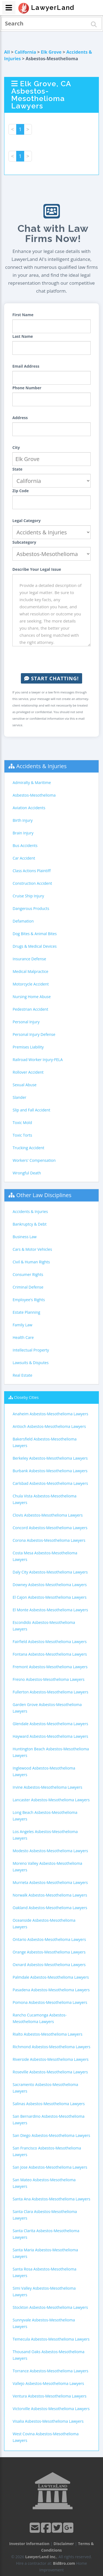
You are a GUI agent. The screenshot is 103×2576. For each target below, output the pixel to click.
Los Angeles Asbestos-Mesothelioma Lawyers (45, 1835)
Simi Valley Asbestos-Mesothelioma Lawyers (44, 2291)
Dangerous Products (31, 908)
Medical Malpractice (30, 971)
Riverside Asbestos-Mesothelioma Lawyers (50, 2059)
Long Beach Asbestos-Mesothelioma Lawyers (45, 1816)
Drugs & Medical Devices (35, 946)
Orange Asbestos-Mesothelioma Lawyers (49, 1952)
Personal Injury (26, 1021)
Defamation (23, 921)
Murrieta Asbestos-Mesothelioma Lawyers (50, 1882)
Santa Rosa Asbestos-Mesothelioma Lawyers (44, 2272)
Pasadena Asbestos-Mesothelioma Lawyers (51, 1989)
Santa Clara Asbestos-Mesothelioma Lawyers (45, 2215)
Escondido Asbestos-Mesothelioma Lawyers (44, 1626)
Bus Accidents (25, 845)
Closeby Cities (26, 1397)
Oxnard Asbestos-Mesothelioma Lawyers (49, 1964)
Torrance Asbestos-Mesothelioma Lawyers (50, 2370)
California (25, 52)
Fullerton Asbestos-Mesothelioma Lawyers (50, 1692)
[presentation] (54, 659)
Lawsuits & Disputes (31, 1362)
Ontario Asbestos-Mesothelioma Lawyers (49, 1939)
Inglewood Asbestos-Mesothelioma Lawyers (44, 1771)
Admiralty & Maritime (32, 782)
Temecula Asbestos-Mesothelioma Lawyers (51, 2339)
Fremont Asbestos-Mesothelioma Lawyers (50, 1666)
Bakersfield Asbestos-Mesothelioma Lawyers (45, 1442)
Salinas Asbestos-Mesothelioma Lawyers (49, 2103)
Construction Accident (32, 883)
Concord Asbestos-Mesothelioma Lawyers (50, 1527)
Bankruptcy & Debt (29, 1224)
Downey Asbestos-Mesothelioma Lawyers (50, 1584)
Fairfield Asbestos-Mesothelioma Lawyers (50, 1641)
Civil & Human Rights (31, 1261)
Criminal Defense (28, 1287)
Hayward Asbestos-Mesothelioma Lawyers (50, 1736)
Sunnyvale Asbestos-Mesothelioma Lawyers (44, 2323)
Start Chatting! (51, 678)
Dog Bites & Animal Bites (35, 933)
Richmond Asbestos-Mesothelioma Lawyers (51, 2046)
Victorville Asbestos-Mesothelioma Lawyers (51, 2408)
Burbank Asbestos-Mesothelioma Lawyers (50, 1470)
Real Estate (22, 1375)
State (17, 469)
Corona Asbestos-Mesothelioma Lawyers (49, 1540)
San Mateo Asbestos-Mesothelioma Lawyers (44, 2183)
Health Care (23, 1337)
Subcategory (24, 542)
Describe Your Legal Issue (36, 569)
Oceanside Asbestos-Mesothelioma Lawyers (44, 1923)
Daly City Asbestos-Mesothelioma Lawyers (50, 1572)
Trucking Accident (28, 1147)
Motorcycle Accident (31, 984)
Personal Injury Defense (34, 1034)
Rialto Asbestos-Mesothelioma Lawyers (47, 2034)
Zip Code (20, 490)
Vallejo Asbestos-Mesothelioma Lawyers (48, 2383)
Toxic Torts (22, 1135)
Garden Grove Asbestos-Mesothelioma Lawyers (47, 1708)
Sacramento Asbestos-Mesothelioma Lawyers (45, 2088)
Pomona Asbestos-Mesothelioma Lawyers (50, 2002)
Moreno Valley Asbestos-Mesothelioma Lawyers (47, 1866)
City (16, 447)
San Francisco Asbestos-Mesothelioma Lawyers (47, 2151)
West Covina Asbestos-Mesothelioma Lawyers (46, 2437)
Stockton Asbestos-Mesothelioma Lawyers (50, 2307)
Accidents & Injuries (41, 766)
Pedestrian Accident (30, 1009)
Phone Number (26, 387)
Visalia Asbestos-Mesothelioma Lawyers (48, 2421)
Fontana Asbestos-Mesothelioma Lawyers (50, 1654)
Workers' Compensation (34, 1160)
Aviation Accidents (29, 807)
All (7, 52)
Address (20, 417)
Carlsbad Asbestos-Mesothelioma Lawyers (50, 1483)
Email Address (25, 366)
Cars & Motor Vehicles (32, 1249)
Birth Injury (23, 820)
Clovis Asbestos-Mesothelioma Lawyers (48, 1515)
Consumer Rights (28, 1274)
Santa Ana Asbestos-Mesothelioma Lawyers (51, 2199)
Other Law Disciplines (43, 1195)
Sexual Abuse (25, 1084)
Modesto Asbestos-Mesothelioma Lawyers (50, 1850)
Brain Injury (23, 832)
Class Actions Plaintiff (32, 870)
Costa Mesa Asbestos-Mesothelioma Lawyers (45, 1556)
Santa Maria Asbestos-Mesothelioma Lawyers (45, 2253)
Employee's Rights (29, 1299)
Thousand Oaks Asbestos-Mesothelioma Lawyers (48, 2355)
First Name (23, 314)
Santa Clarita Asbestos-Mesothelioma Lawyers (46, 2234)
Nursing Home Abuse (32, 996)
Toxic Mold (22, 1122)
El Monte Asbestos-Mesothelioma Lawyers (50, 1609)
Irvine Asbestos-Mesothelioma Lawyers (47, 1787)
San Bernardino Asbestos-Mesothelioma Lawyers (49, 2119)
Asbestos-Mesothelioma (34, 795)
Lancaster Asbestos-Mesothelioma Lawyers (51, 1799)
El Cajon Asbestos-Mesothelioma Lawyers (50, 1597)
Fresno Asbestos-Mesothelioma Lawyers (48, 1679)
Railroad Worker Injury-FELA (38, 1059)
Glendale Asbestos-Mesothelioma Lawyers (50, 1723)
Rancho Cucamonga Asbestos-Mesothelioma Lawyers (39, 2018)
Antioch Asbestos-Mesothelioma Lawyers (49, 1426)
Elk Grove (51, 52)
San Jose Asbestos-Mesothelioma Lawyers (50, 2167)
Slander (19, 1097)
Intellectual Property (31, 1350)
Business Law (25, 1236)
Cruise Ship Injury (28, 895)
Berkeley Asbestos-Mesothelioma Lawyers (50, 1458)
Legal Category (26, 520)
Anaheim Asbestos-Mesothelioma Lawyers (50, 1413)
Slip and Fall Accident (31, 1110)
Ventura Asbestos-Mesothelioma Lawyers (50, 2396)
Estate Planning (26, 1312)
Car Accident (24, 858)
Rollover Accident (28, 1072)
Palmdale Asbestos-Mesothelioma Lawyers (51, 1977)
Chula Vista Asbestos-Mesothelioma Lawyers (44, 1499)
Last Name (22, 336)
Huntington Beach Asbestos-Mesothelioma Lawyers (51, 1752)
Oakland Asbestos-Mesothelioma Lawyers (50, 1907)
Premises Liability (28, 1047)
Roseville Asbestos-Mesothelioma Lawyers (50, 2071)
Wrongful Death (27, 1172)
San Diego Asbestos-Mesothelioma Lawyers (51, 2135)
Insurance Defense (29, 958)
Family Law (22, 1324)
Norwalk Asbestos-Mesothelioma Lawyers (50, 1895)
